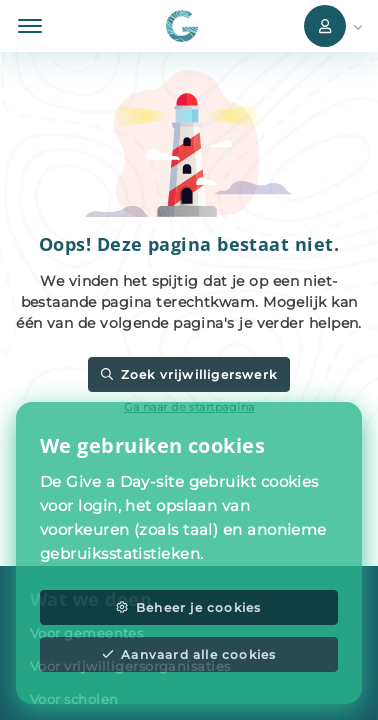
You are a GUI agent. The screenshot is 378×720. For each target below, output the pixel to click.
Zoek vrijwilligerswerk (189, 374)
